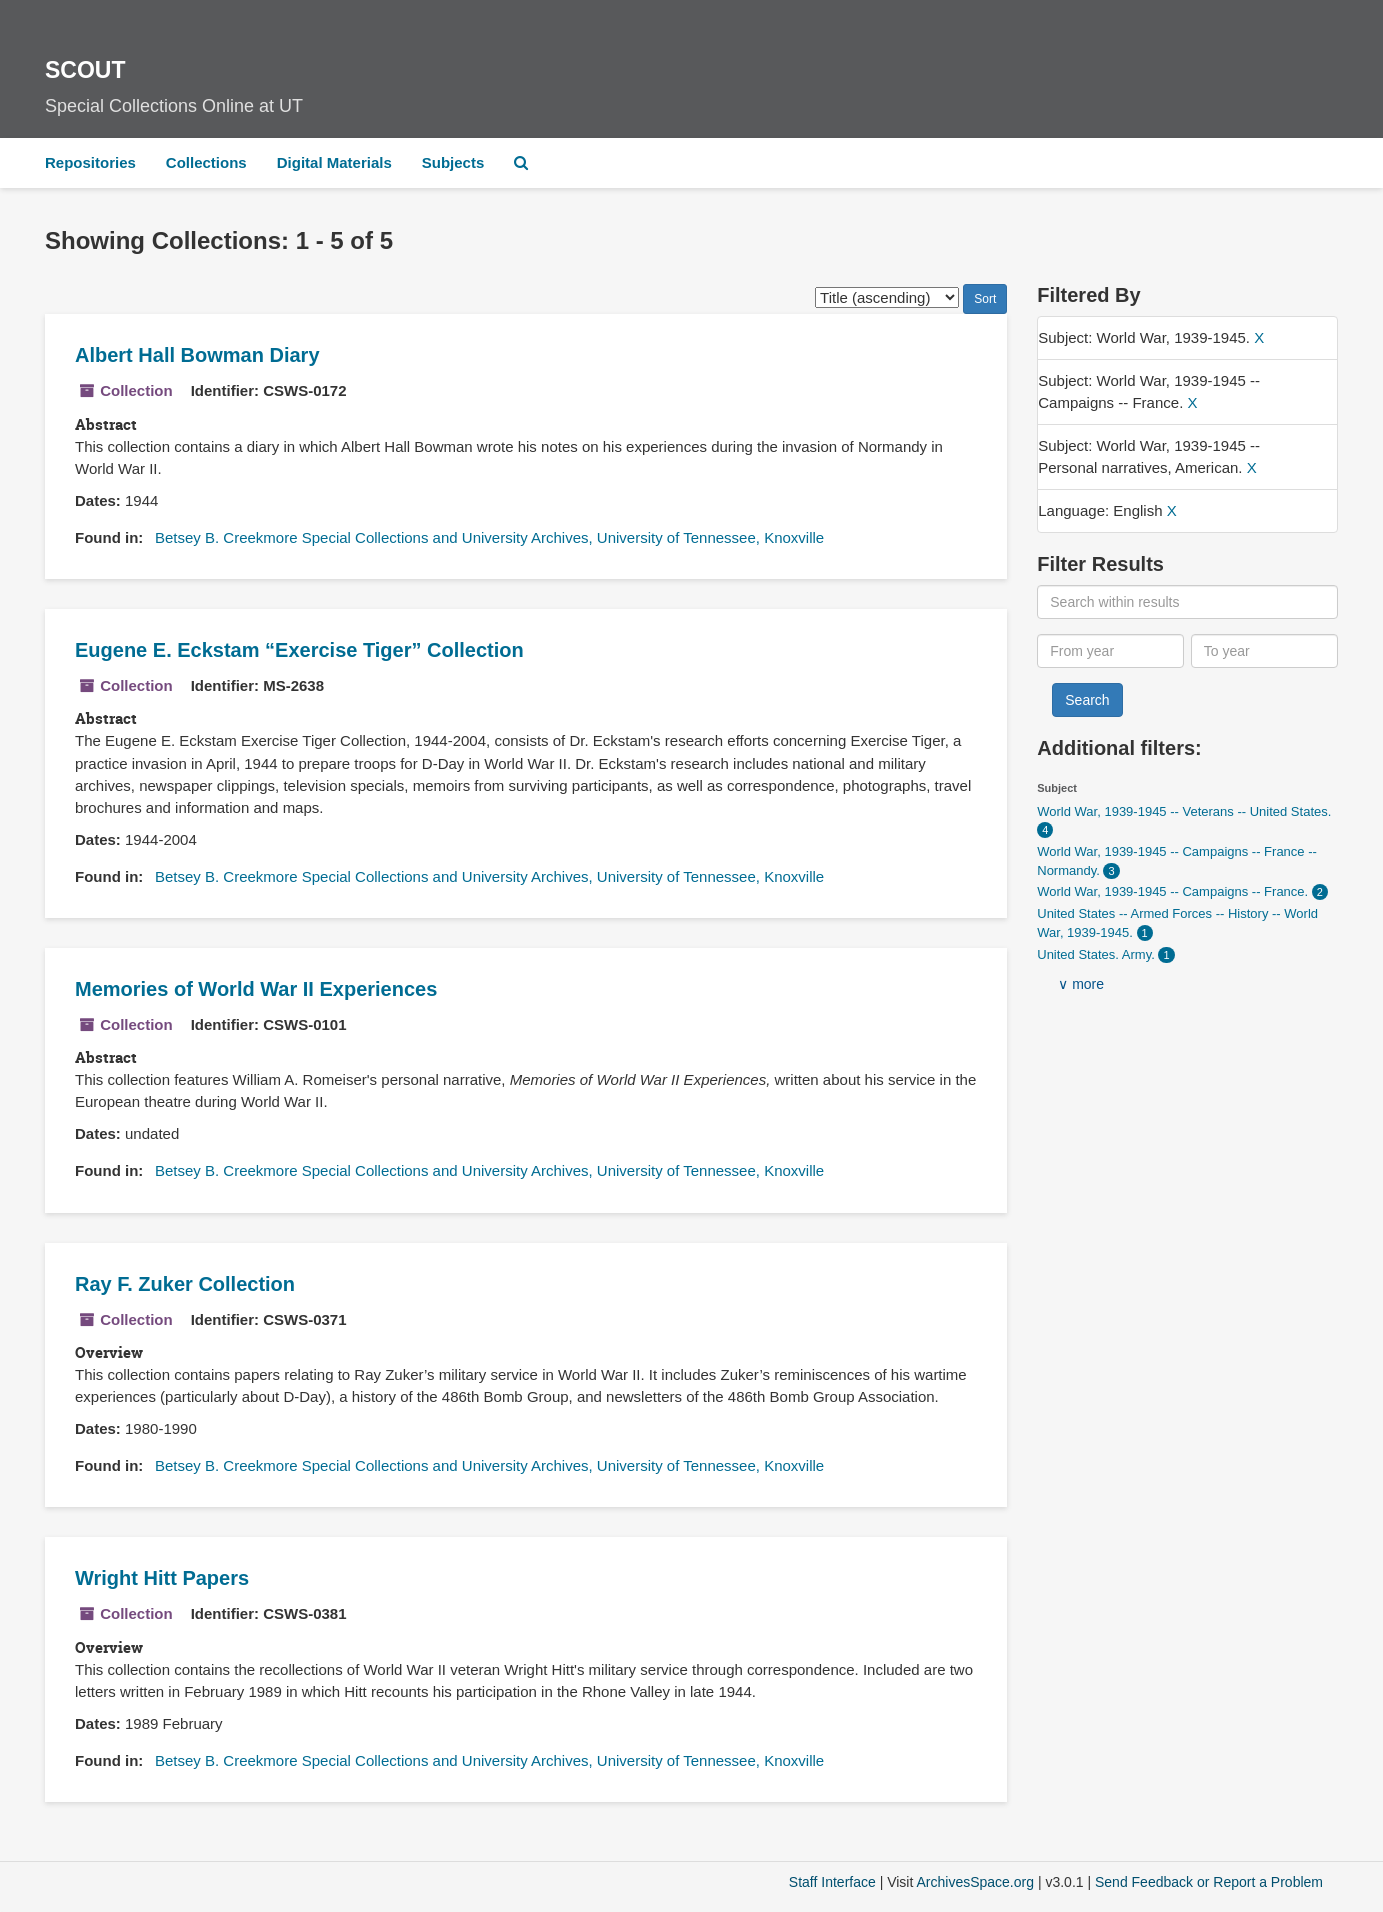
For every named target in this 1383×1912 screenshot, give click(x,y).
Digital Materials (334, 162)
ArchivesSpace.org (975, 1882)
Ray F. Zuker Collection (185, 1284)
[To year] (1264, 651)
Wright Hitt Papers (162, 1578)
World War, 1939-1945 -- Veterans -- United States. (1184, 811)
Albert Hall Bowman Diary (197, 355)
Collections (206, 162)
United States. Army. (1097, 954)
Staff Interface (832, 1882)
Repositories (90, 162)
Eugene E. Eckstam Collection (299, 650)
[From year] (1110, 651)
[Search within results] (1187, 602)
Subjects (453, 162)
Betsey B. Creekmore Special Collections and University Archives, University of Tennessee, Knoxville (489, 537)
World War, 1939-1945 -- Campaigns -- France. (1174, 891)
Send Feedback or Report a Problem (1209, 1882)
